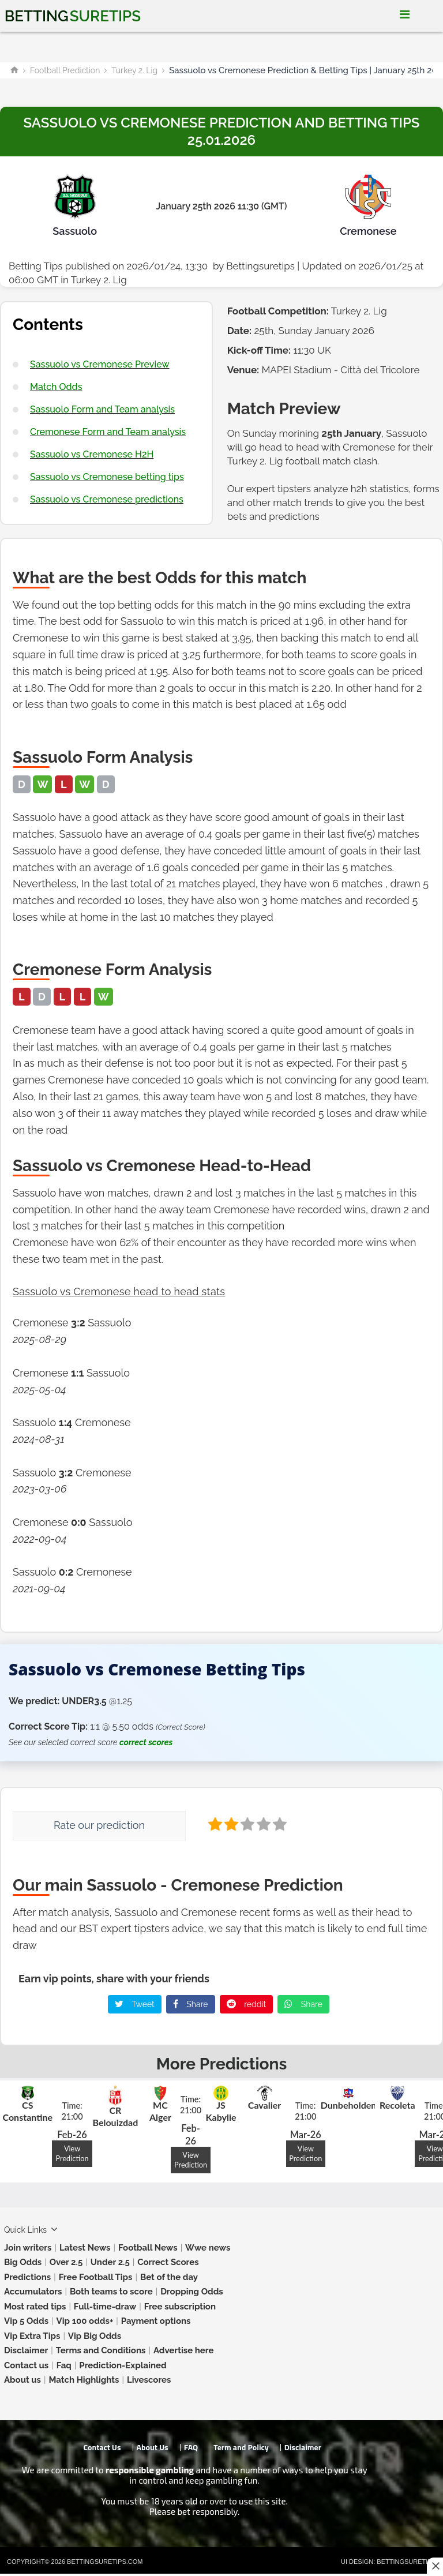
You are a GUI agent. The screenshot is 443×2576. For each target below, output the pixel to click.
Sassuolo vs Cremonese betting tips (107, 476)
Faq (64, 2365)
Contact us (26, 2365)
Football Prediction (65, 70)
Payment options (156, 2321)
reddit (246, 2003)
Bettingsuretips (260, 266)
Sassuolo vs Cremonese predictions (106, 499)
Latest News (85, 2248)
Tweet (135, 2003)
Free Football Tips (96, 2277)
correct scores (145, 1742)
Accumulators (33, 2291)
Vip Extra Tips (32, 2336)
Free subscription (180, 2306)
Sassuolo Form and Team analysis (102, 409)
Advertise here (183, 2350)
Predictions (27, 2277)
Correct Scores (167, 2262)
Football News (148, 2248)
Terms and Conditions (101, 2350)
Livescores (149, 2380)
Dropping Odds (191, 2291)
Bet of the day (169, 2277)
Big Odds (23, 2262)
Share (190, 2003)
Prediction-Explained (122, 2365)
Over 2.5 (66, 2262)
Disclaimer (26, 2350)
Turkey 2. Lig (134, 70)
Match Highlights (83, 2380)
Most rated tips (35, 2306)
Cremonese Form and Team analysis (108, 431)
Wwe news (207, 2248)
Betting (73, 16)
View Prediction (72, 2153)
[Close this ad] (435, 2566)
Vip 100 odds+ (85, 2321)
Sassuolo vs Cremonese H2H (91, 454)
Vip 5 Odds (26, 2321)
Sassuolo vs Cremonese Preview (100, 364)
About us (22, 2380)
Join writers (27, 2248)
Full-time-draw (105, 2306)
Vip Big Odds (94, 2336)
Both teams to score (111, 2291)
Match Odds (56, 386)
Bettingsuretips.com (104, 2561)
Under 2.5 (110, 2262)
